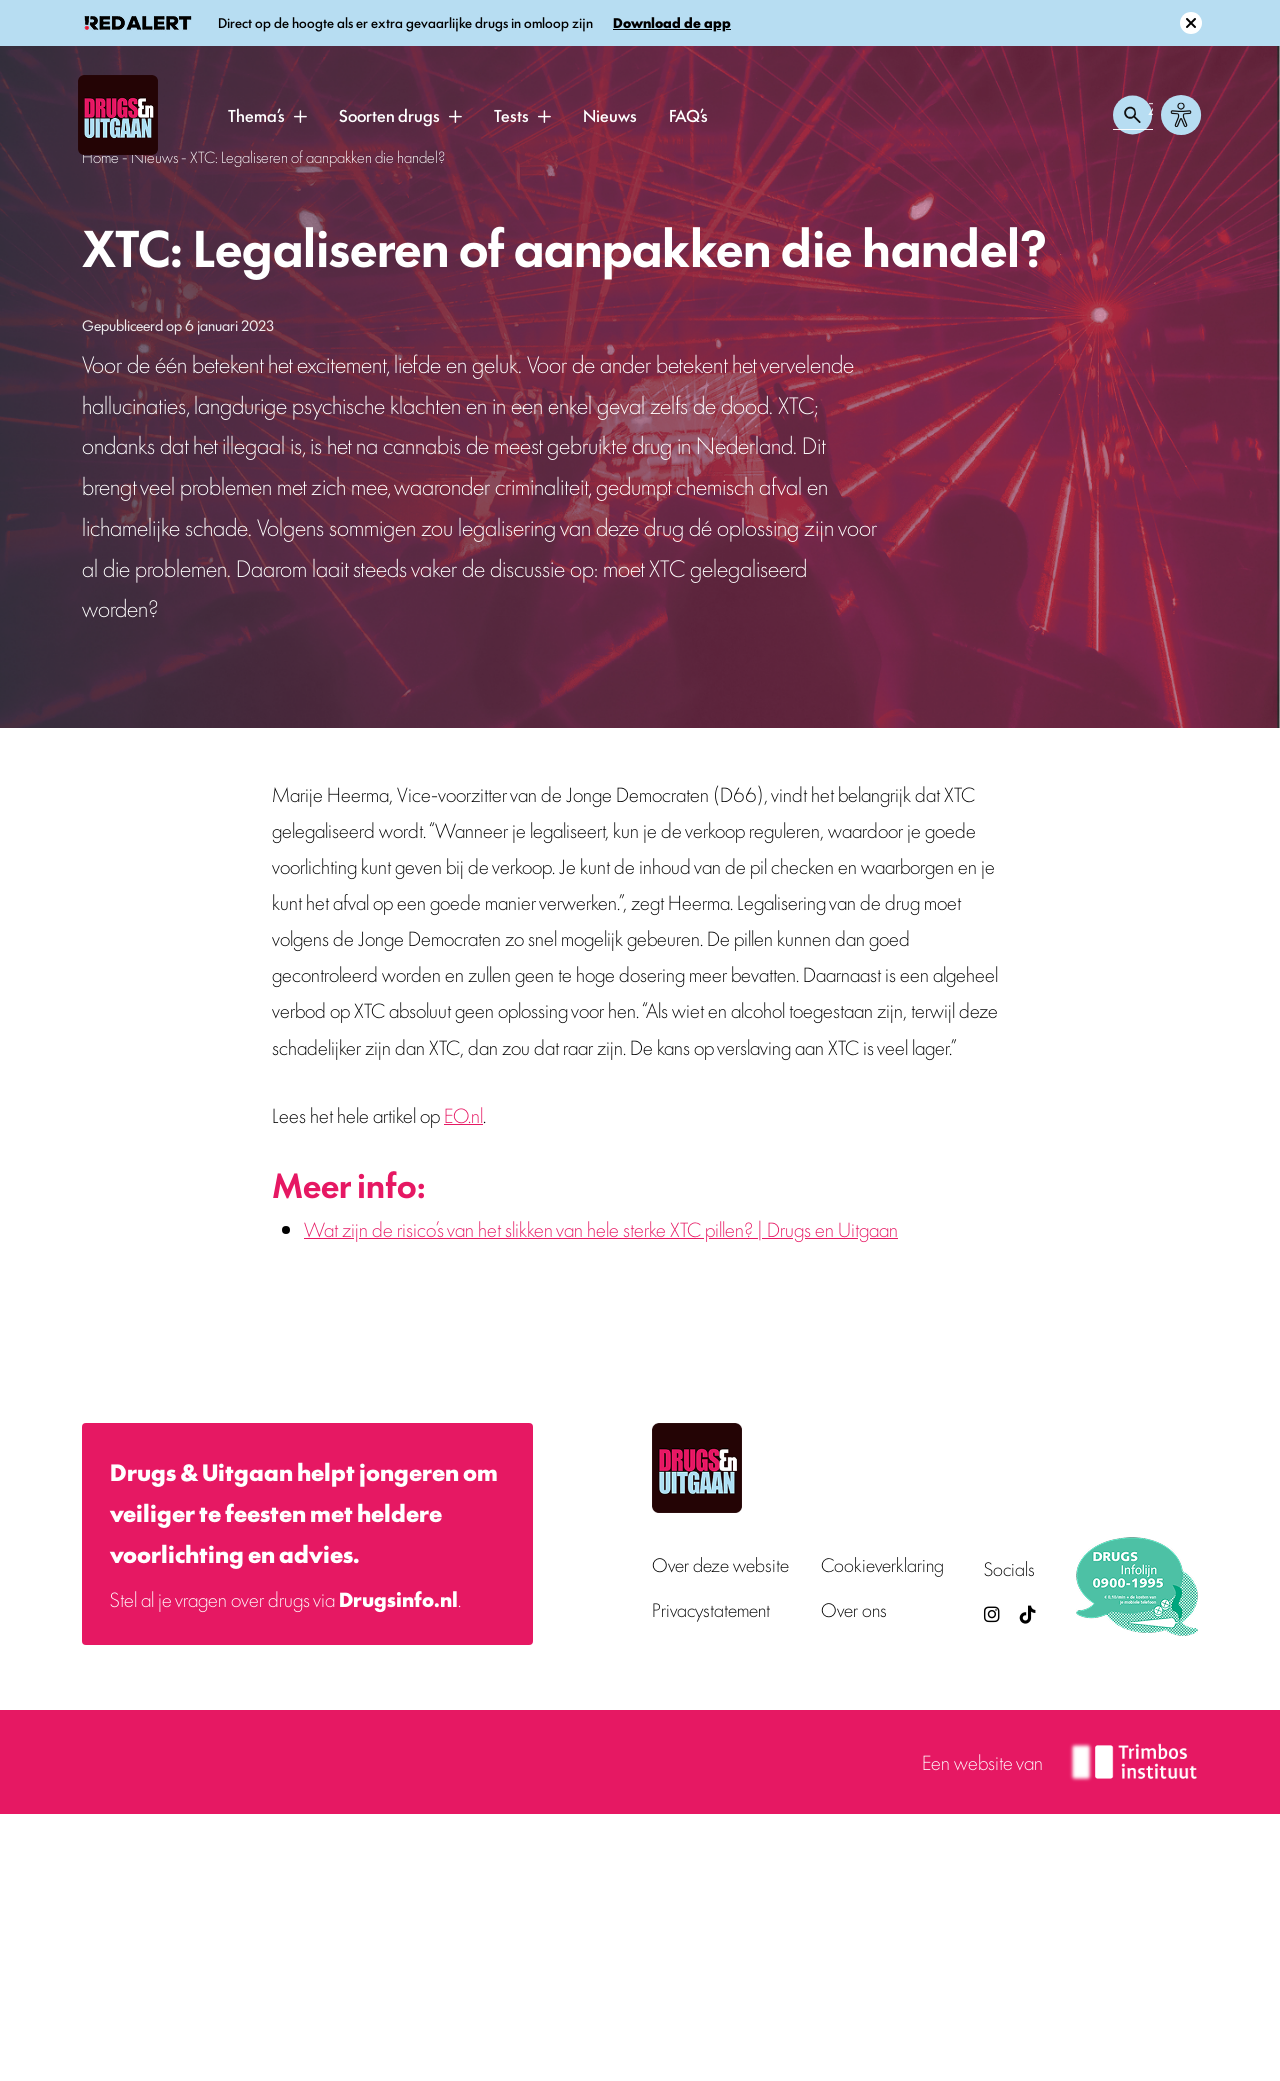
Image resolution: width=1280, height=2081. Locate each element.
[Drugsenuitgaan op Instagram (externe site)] (992, 1613)
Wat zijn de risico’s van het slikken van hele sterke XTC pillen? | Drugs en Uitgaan (601, 1228)
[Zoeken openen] (1133, 115)
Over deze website (720, 1564)
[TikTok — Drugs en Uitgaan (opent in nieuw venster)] (1026, 1613)
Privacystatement (711, 1609)
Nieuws (610, 115)
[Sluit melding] (1191, 23)
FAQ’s (688, 115)
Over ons (854, 1609)
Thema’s (256, 115)
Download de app (672, 22)
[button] (300, 116)
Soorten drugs (389, 115)
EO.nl (463, 1114)
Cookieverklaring (882, 1564)
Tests (511, 115)
